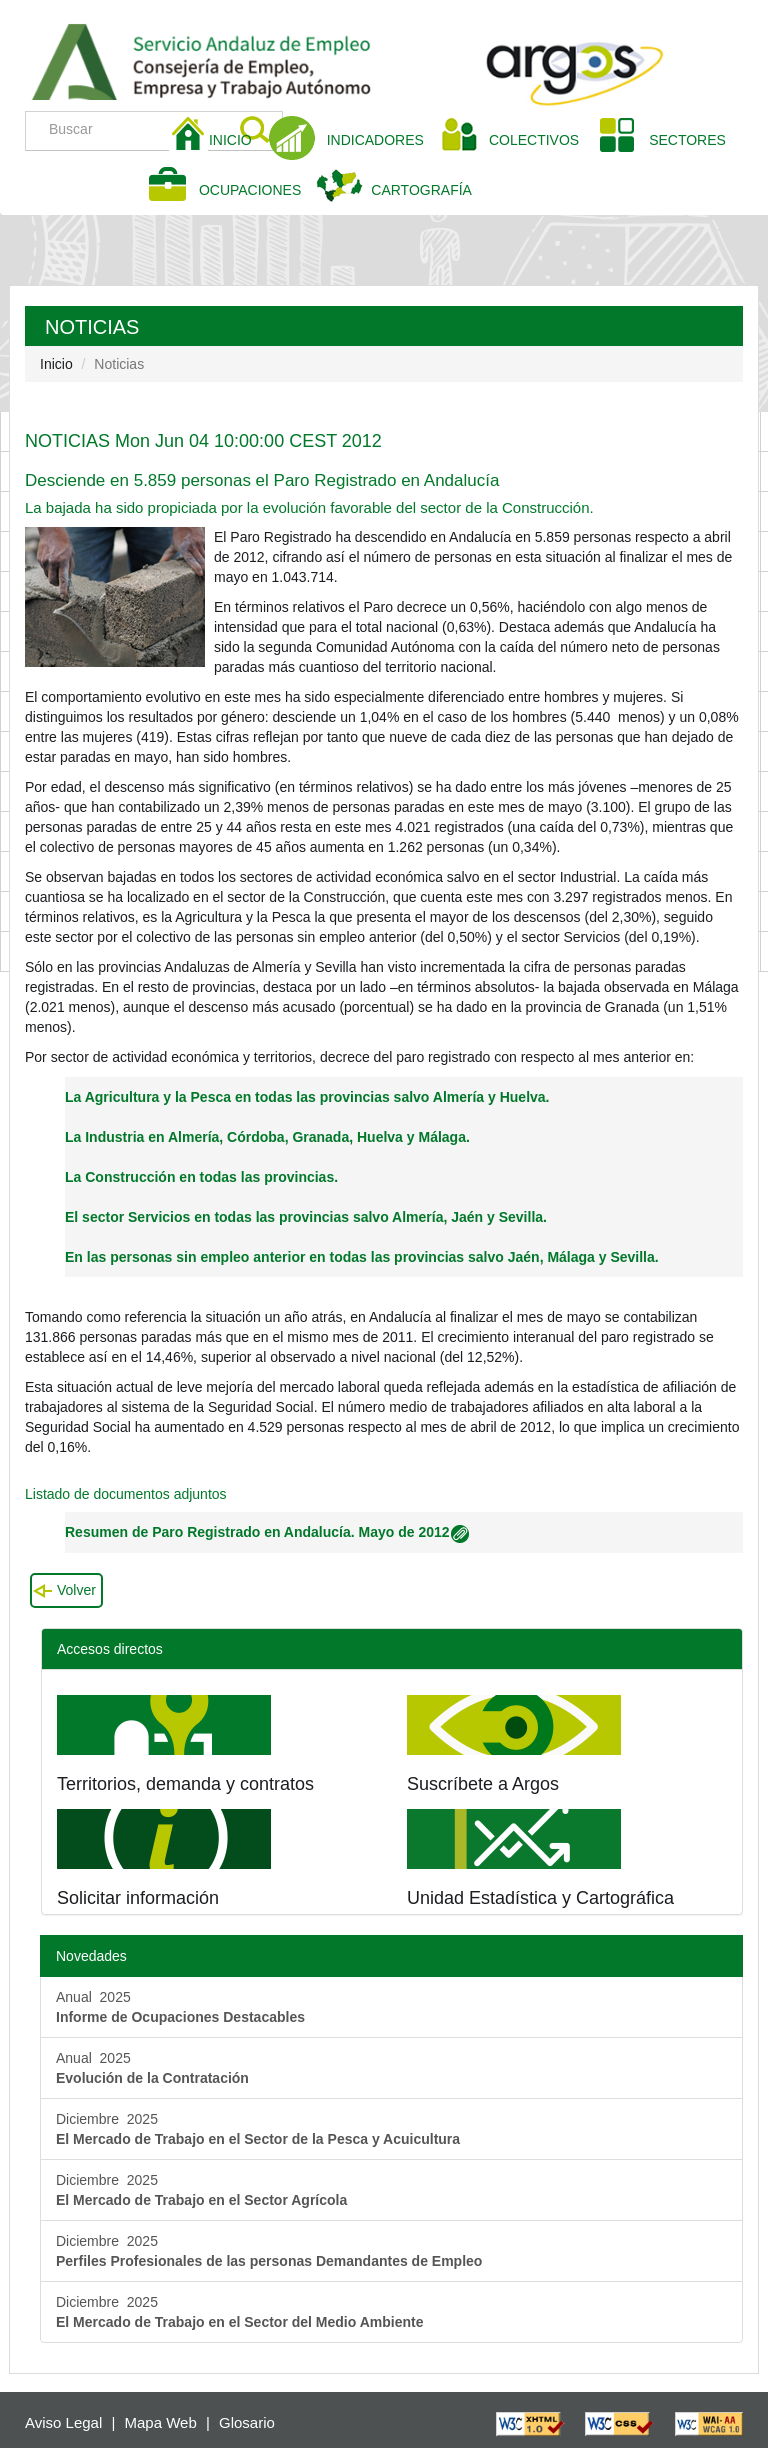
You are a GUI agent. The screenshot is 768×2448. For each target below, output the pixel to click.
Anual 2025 (180, 2007)
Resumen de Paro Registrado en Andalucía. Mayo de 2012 (267, 1532)
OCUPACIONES (250, 190)
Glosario (247, 2422)
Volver (76, 1590)
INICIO (238, 138)
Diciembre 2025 (258, 2129)
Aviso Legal (63, 2422)
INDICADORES (375, 140)
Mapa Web (161, 2422)
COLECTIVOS (541, 138)
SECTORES (687, 140)
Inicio (56, 364)
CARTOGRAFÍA (421, 190)
